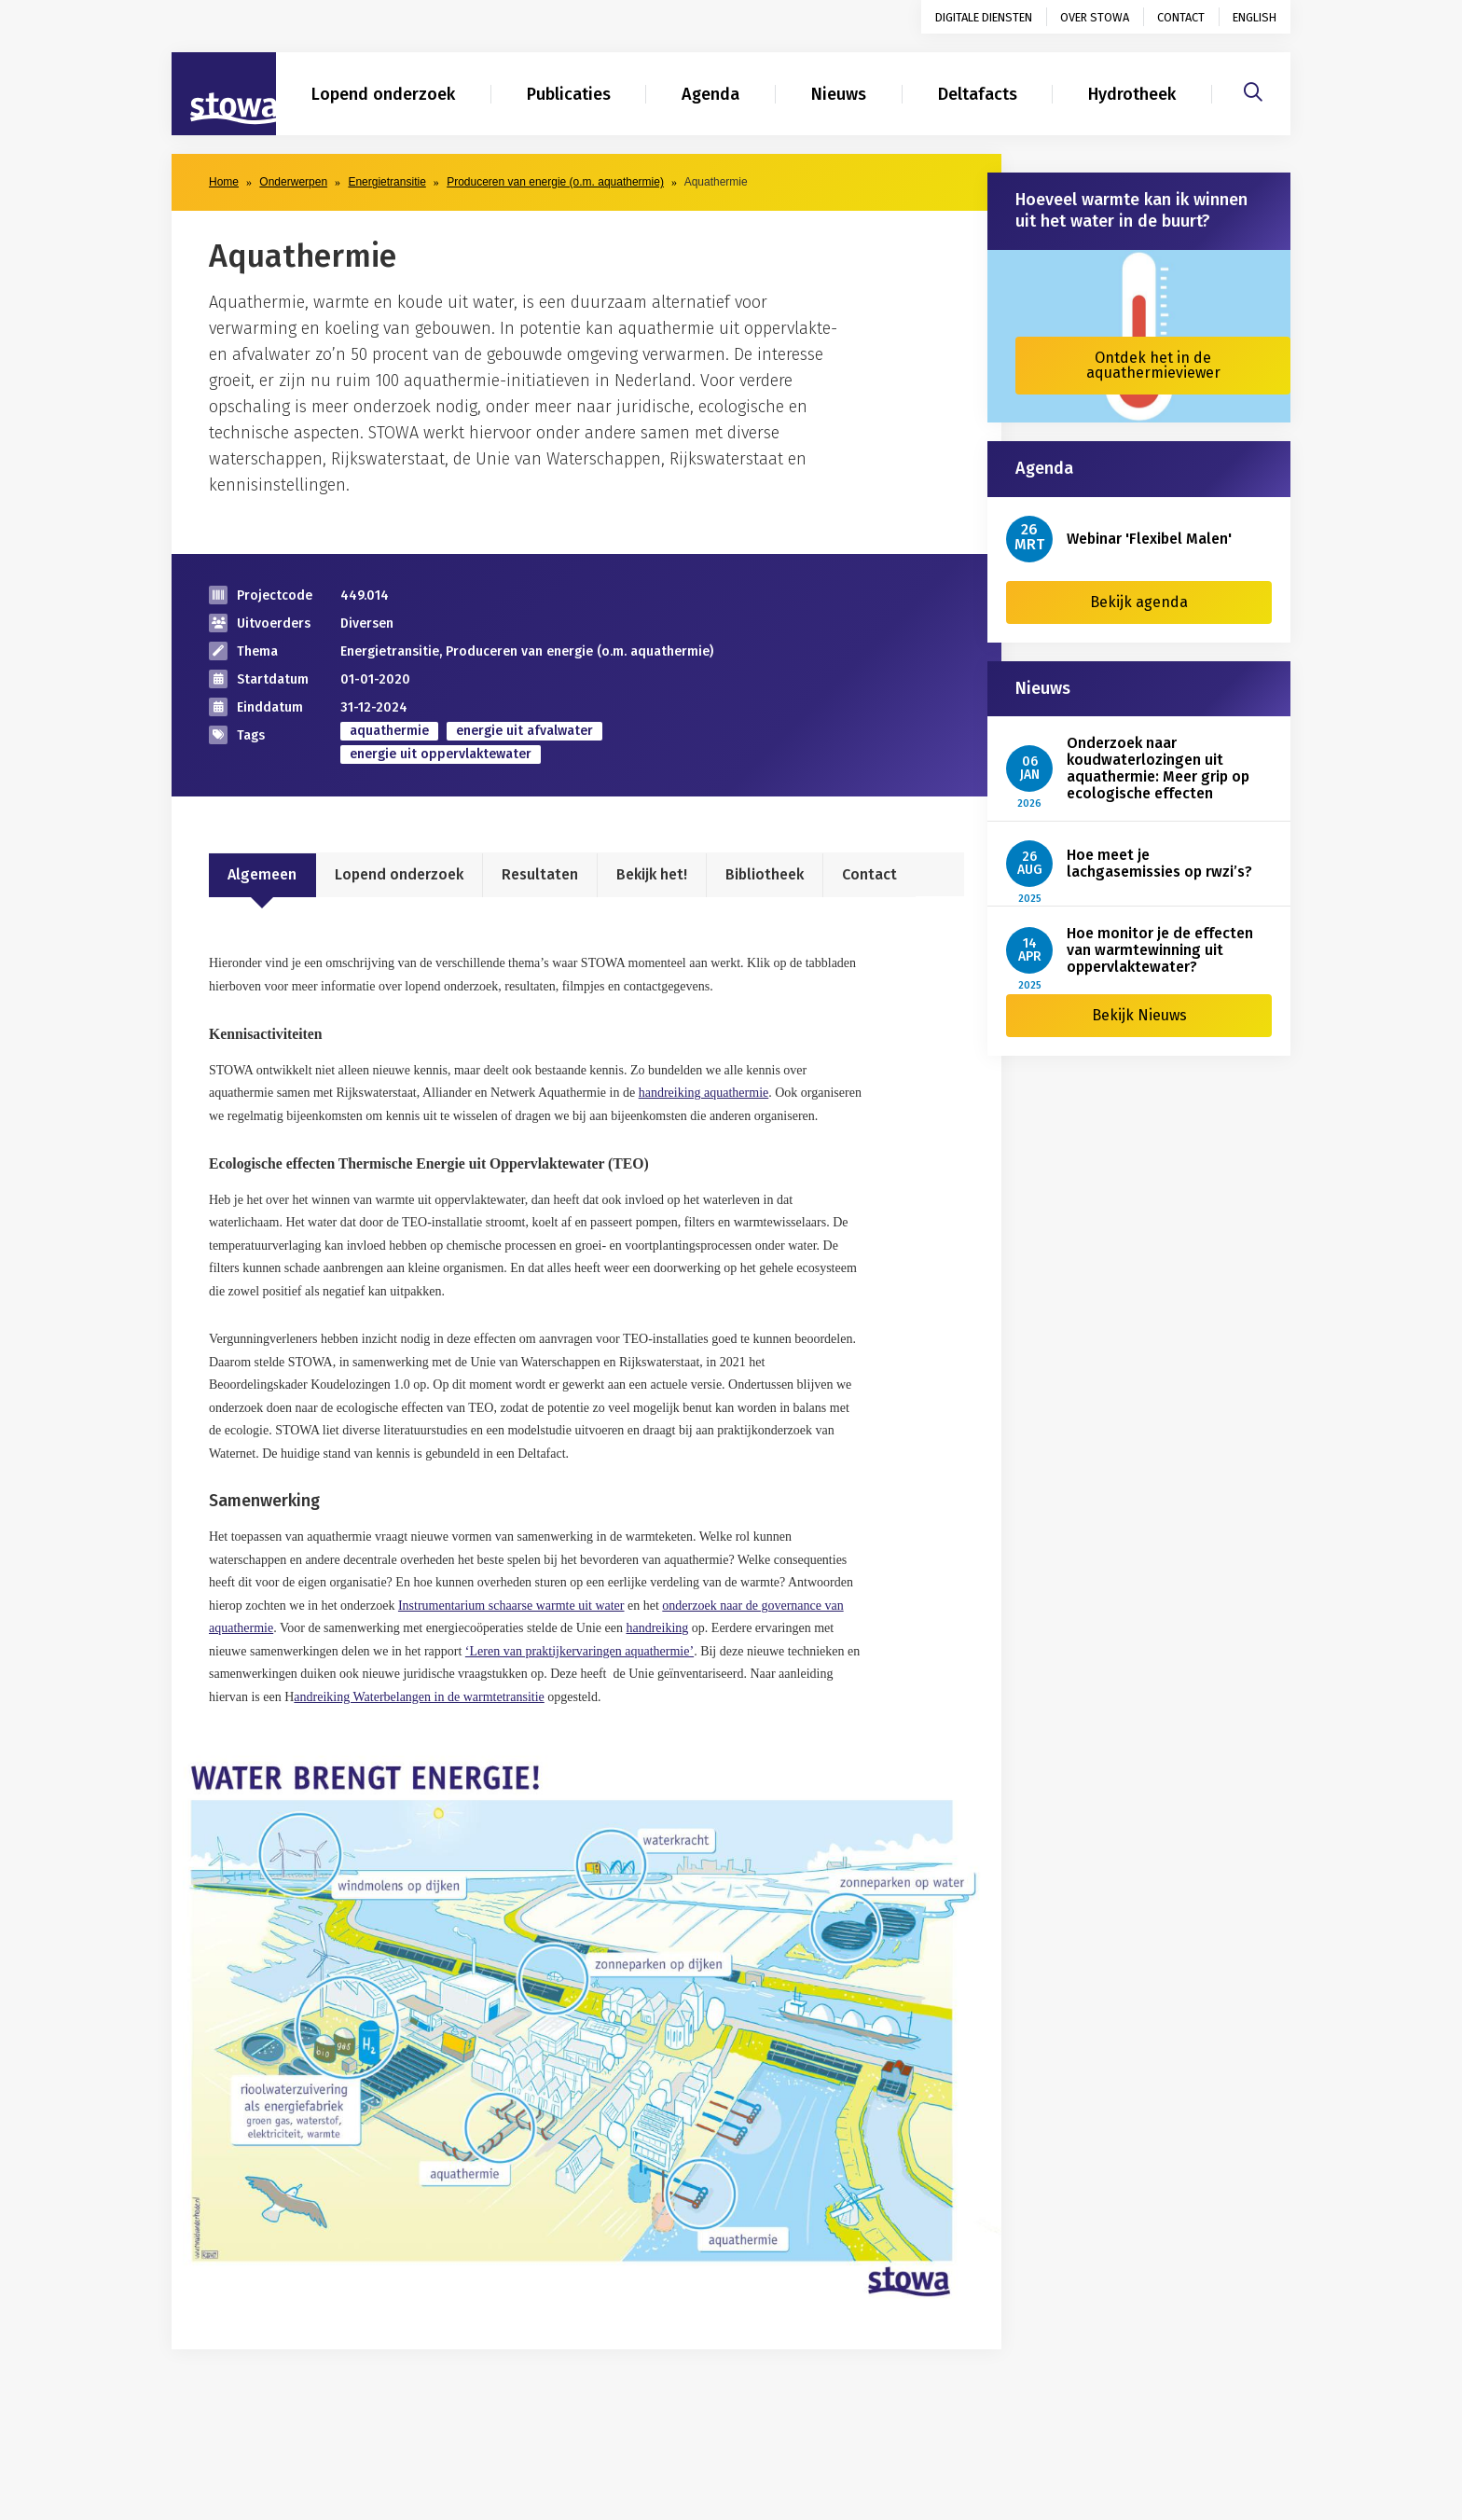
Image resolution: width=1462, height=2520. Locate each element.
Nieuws (838, 94)
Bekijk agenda (1139, 602)
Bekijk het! (651, 874)
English (1254, 17)
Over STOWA (1094, 17)
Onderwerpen (293, 181)
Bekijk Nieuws (1139, 1015)
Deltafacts (977, 94)
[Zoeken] (1253, 89)
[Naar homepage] (224, 94)
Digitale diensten (983, 17)
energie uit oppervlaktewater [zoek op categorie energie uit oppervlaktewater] (440, 754)
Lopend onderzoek (383, 94)
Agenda (710, 94)
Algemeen (262, 874)
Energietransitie (386, 181)
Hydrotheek (1132, 94)
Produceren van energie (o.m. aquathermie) (555, 181)
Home (224, 181)
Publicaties (569, 94)
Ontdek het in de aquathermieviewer (1153, 365)
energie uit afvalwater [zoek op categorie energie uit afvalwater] (524, 731)
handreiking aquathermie (704, 1093)
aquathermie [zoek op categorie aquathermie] (389, 731)
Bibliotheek (764, 874)
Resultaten (540, 874)
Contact (1181, 17)
